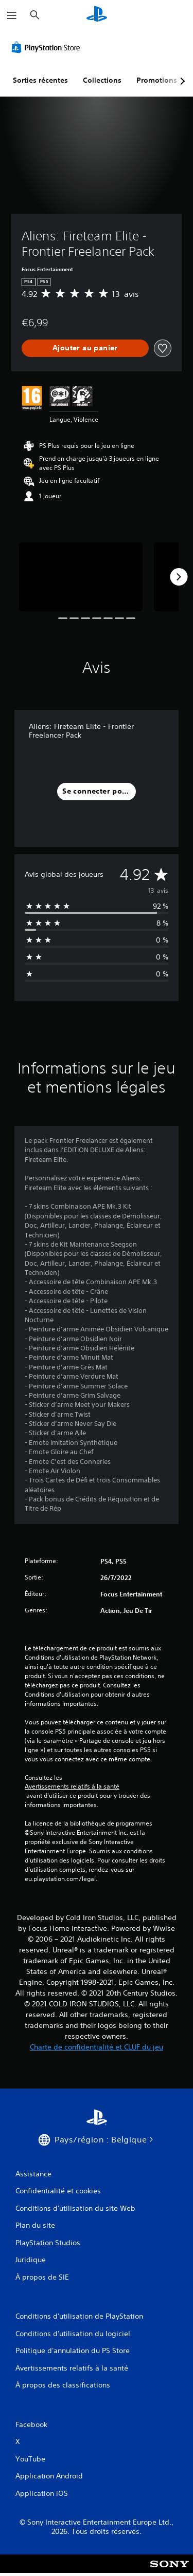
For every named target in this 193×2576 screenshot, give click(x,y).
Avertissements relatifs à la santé (72, 1786)
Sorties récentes (40, 80)
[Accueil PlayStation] (97, 15)
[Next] (178, 577)
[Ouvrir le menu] (12, 15)
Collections (102, 80)
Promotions (156, 80)
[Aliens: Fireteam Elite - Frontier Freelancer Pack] (81, 577)
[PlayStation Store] (47, 47)
